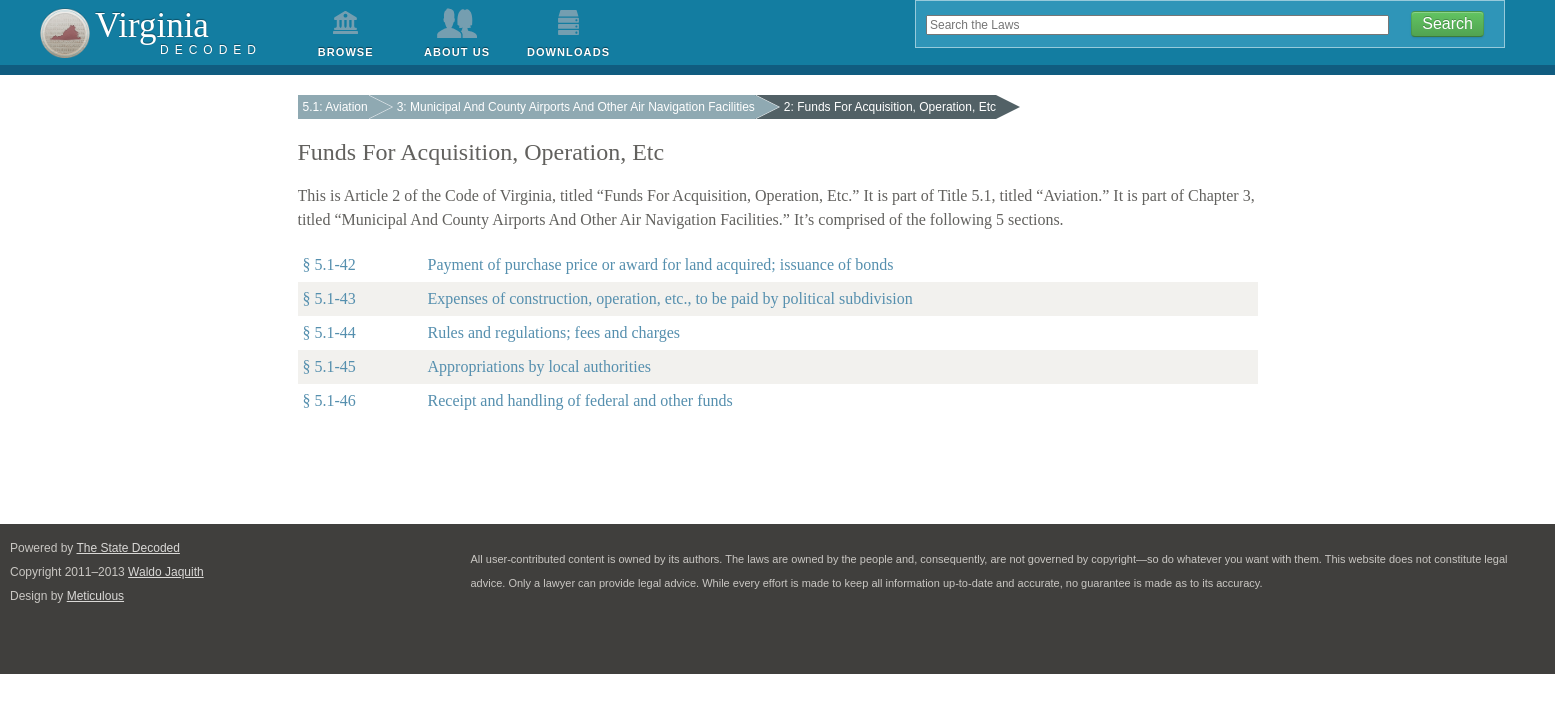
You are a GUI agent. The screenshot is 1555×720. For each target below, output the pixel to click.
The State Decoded (118, 548)
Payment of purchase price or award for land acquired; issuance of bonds (661, 264)
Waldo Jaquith (156, 572)
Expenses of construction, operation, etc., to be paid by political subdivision (670, 298)
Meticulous (85, 596)
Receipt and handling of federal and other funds (580, 400)
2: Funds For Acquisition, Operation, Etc (890, 107)
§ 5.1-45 (329, 366)
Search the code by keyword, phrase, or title (916, 12)
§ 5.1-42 (329, 264)
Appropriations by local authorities (540, 366)
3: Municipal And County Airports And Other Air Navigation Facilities (576, 107)
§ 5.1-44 (329, 332)
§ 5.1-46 (329, 400)
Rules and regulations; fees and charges (554, 332)
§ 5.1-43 (329, 298)
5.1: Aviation (335, 107)
